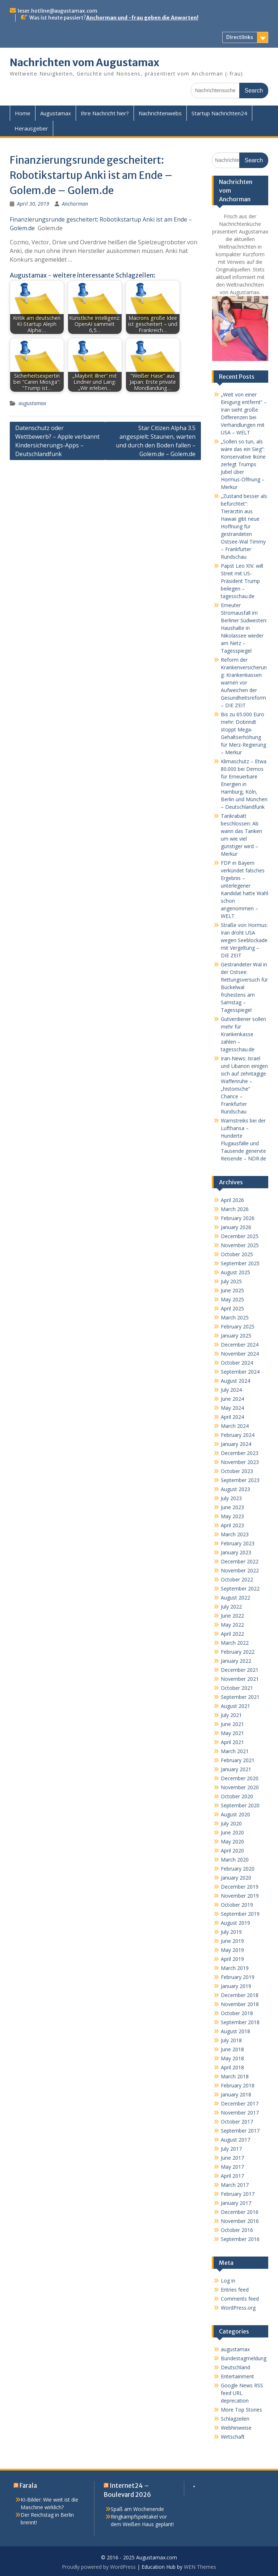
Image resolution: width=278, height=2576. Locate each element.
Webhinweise (236, 2427)
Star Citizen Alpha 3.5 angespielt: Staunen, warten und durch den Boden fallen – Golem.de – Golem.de (155, 441)
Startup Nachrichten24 (219, 113)
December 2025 (239, 1236)
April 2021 (232, 1742)
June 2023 (232, 1507)
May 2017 (232, 2166)
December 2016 (239, 2211)
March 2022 (235, 1642)
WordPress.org (238, 2307)
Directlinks (239, 37)
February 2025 (237, 1326)
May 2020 (232, 1841)
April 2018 (232, 2067)
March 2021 (235, 1751)
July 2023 (231, 1498)
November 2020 (240, 1787)
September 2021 (240, 1696)
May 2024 (232, 1407)
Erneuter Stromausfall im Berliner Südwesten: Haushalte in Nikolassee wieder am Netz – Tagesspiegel (244, 628)
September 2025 (240, 1263)
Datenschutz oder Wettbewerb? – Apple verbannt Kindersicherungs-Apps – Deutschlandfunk (57, 441)
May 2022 (232, 1624)
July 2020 (231, 1823)
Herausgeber (31, 128)
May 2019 (232, 1949)
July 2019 (231, 1931)
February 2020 (237, 1868)
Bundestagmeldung (243, 2358)
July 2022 (231, 1606)
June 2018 (232, 2049)
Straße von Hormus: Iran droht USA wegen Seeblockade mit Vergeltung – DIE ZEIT (244, 940)
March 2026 (235, 1209)
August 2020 (235, 1814)
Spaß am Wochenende (137, 2509)
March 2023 (235, 1534)
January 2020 (236, 1877)
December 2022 (239, 1561)
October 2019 (237, 1904)
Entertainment (237, 2376)
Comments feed (240, 2298)
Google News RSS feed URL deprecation (242, 2393)
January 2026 (236, 1227)
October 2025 (237, 1254)
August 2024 (235, 1380)
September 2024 (240, 1371)
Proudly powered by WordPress (99, 2566)
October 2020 (237, 1796)
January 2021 (236, 1769)
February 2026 (237, 1218)
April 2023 (232, 1525)
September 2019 (240, 1913)
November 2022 (240, 1570)
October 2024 (237, 1362)
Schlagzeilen (235, 2418)
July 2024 (231, 1389)
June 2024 (232, 1398)
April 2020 (232, 1850)
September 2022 (240, 1588)
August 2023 (235, 1489)
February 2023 (237, 1543)
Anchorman (75, 203)
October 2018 (237, 2013)
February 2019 (237, 1977)
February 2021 (237, 1760)
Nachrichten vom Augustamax (84, 62)
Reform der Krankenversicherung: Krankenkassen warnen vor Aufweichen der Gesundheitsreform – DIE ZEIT (244, 682)
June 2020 (232, 1832)
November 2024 (240, 1353)
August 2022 (235, 1597)
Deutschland (235, 2367)
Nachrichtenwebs (160, 113)
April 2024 (232, 1416)
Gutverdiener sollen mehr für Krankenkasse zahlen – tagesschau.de (243, 1034)
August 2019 (235, 1922)
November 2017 (240, 2112)
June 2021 (232, 1724)
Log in (228, 2280)
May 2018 (232, 2058)
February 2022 (237, 1651)
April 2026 (232, 1200)
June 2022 (232, 1615)
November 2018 (240, 2004)
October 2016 (237, 2230)
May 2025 (232, 1299)
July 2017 (231, 2148)
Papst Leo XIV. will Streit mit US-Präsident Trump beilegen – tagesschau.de (242, 581)
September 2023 (240, 1480)
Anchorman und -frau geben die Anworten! (142, 17)
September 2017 (240, 2130)
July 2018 (231, 2040)
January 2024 (236, 1444)
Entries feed (235, 2289)
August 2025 (235, 1272)
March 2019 (235, 1968)
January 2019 (236, 1986)
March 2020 (235, 1859)
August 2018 (235, 2031)
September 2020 (240, 1805)
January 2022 (236, 1660)
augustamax (32, 403)
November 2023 (240, 1462)
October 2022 (237, 1579)
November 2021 (240, 1678)
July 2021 (231, 1715)
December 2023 (239, 1453)
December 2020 (239, 1778)
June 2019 (232, 1940)
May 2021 (232, 1733)
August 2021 (235, 1706)
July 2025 (231, 1281)
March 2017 (235, 2184)
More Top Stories (241, 2409)
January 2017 (236, 2202)
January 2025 (236, 1335)
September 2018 (240, 2022)
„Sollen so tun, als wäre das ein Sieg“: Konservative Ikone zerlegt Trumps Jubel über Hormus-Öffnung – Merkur (243, 464)
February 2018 (237, 2085)
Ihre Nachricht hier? (105, 113)
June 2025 (232, 1290)
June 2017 (232, 2157)
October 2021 (237, 1687)
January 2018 (236, 2094)
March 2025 (235, 1317)
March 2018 (235, 2076)
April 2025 (232, 1308)
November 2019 (240, 1895)
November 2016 (240, 2220)
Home (22, 113)
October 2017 (237, 2121)
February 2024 (237, 1434)
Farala (28, 2486)
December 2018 (239, 1995)
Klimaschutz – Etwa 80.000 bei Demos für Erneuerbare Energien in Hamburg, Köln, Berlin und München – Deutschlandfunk (244, 784)
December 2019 (239, 1886)
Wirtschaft (233, 2436)
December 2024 (239, 1344)
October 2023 (237, 1471)
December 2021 (239, 1669)
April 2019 (232, 1958)
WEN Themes (200, 2566)
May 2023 (232, 1516)
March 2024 (235, 1425)
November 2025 (240, 1245)
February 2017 (237, 2193)
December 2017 (239, 2103)
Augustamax (55, 113)
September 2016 (240, 2239)
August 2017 (235, 2139)
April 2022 (232, 1633)
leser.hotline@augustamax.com (57, 11)
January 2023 (236, 1552)
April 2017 (232, 2175)
